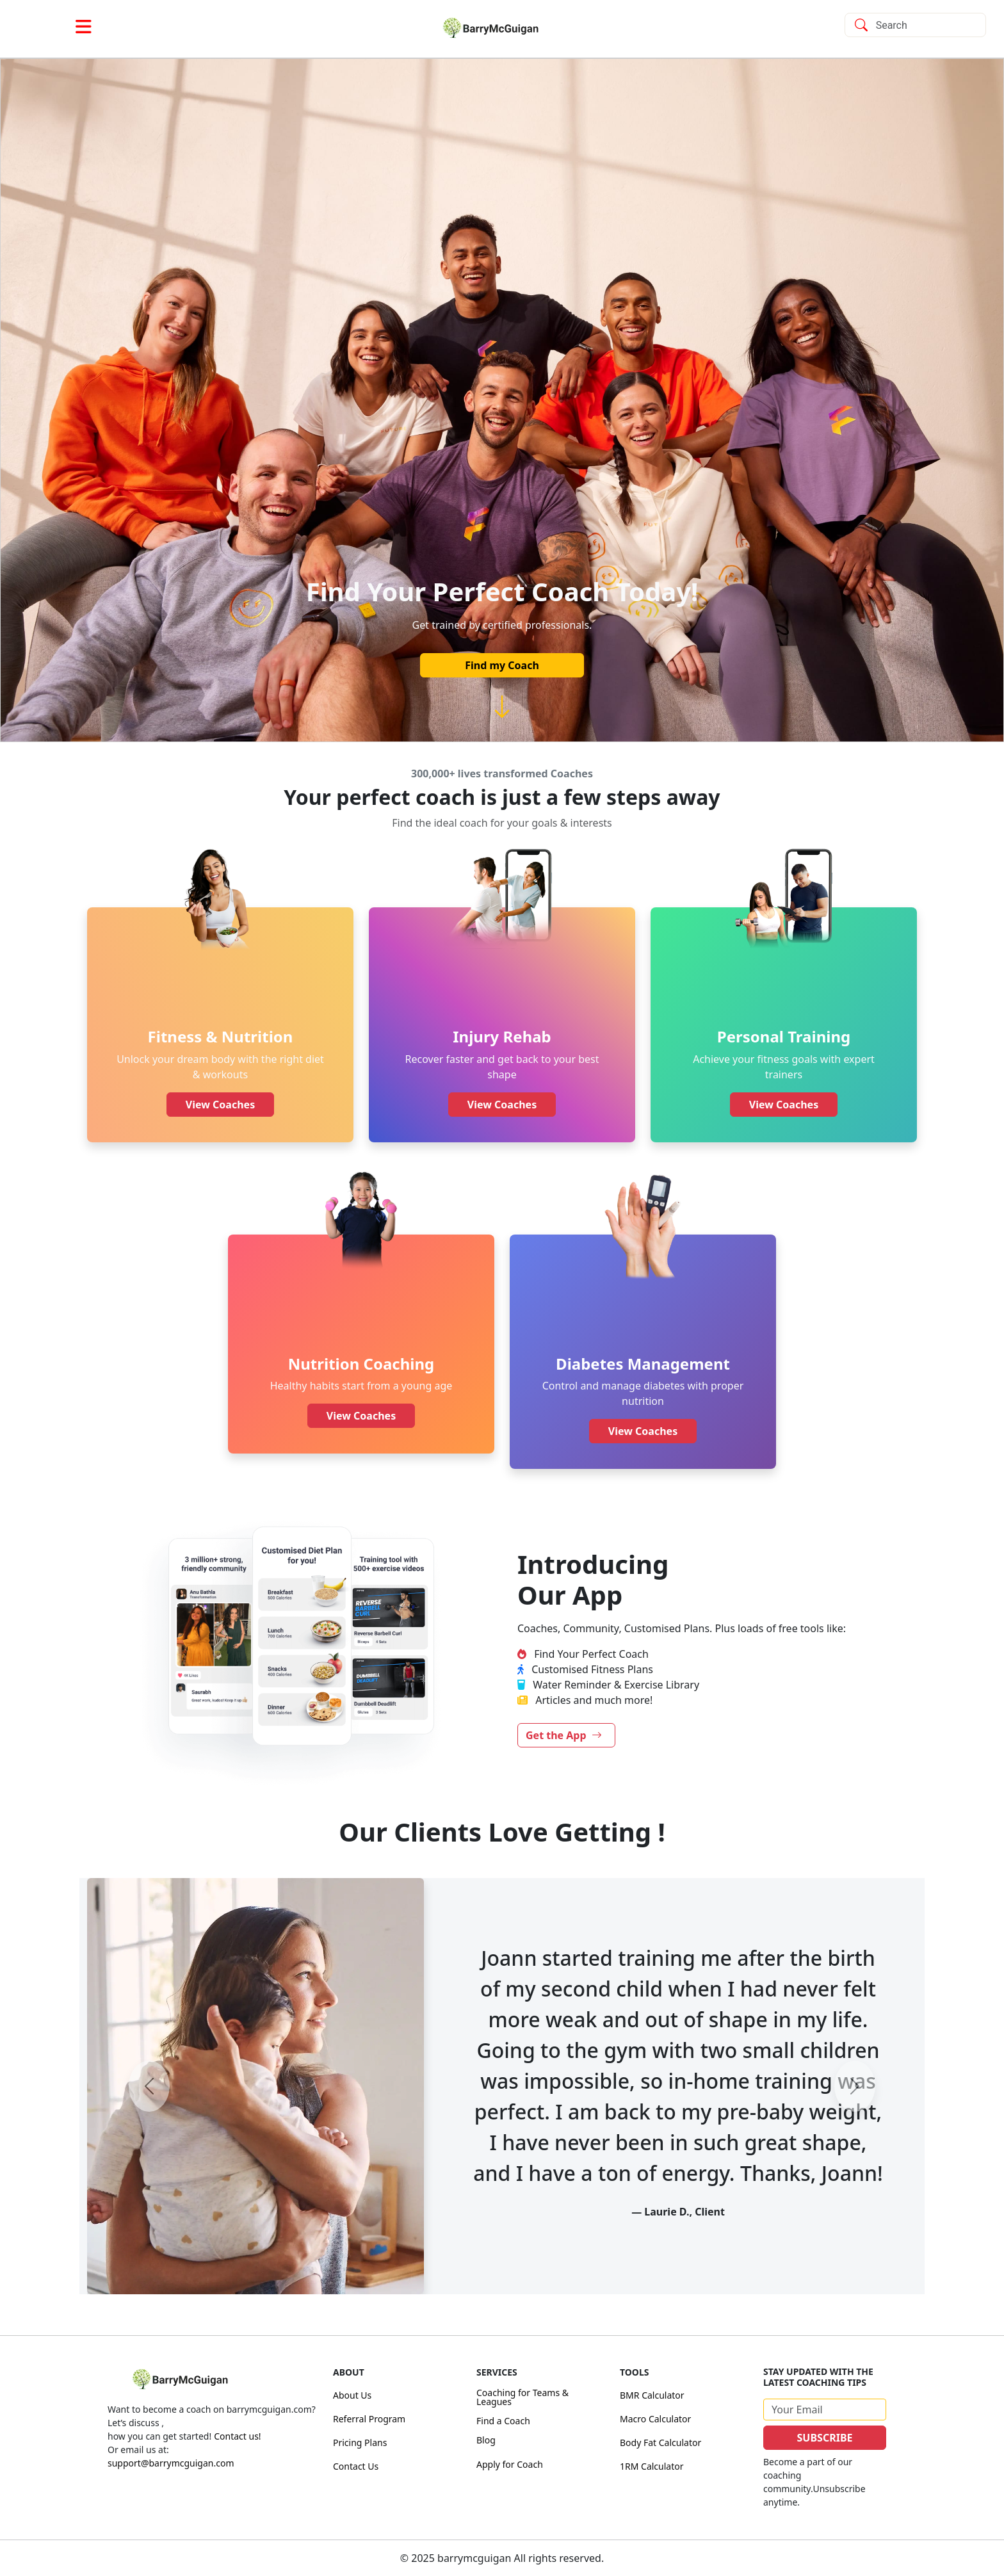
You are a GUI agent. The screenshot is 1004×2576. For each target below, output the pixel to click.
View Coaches (220, 1105)
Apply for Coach (509, 2464)
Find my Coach (502, 665)
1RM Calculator (652, 2466)
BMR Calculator (652, 2395)
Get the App (564, 1735)
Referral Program (369, 2419)
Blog (486, 2440)
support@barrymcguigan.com (171, 2463)
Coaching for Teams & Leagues (522, 2397)
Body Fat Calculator (660, 2442)
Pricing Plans (360, 2442)
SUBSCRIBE (825, 2438)
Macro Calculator (655, 2419)
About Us (352, 2395)
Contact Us (355, 2466)
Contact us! (237, 2436)
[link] (502, 28)
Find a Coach (503, 2421)
